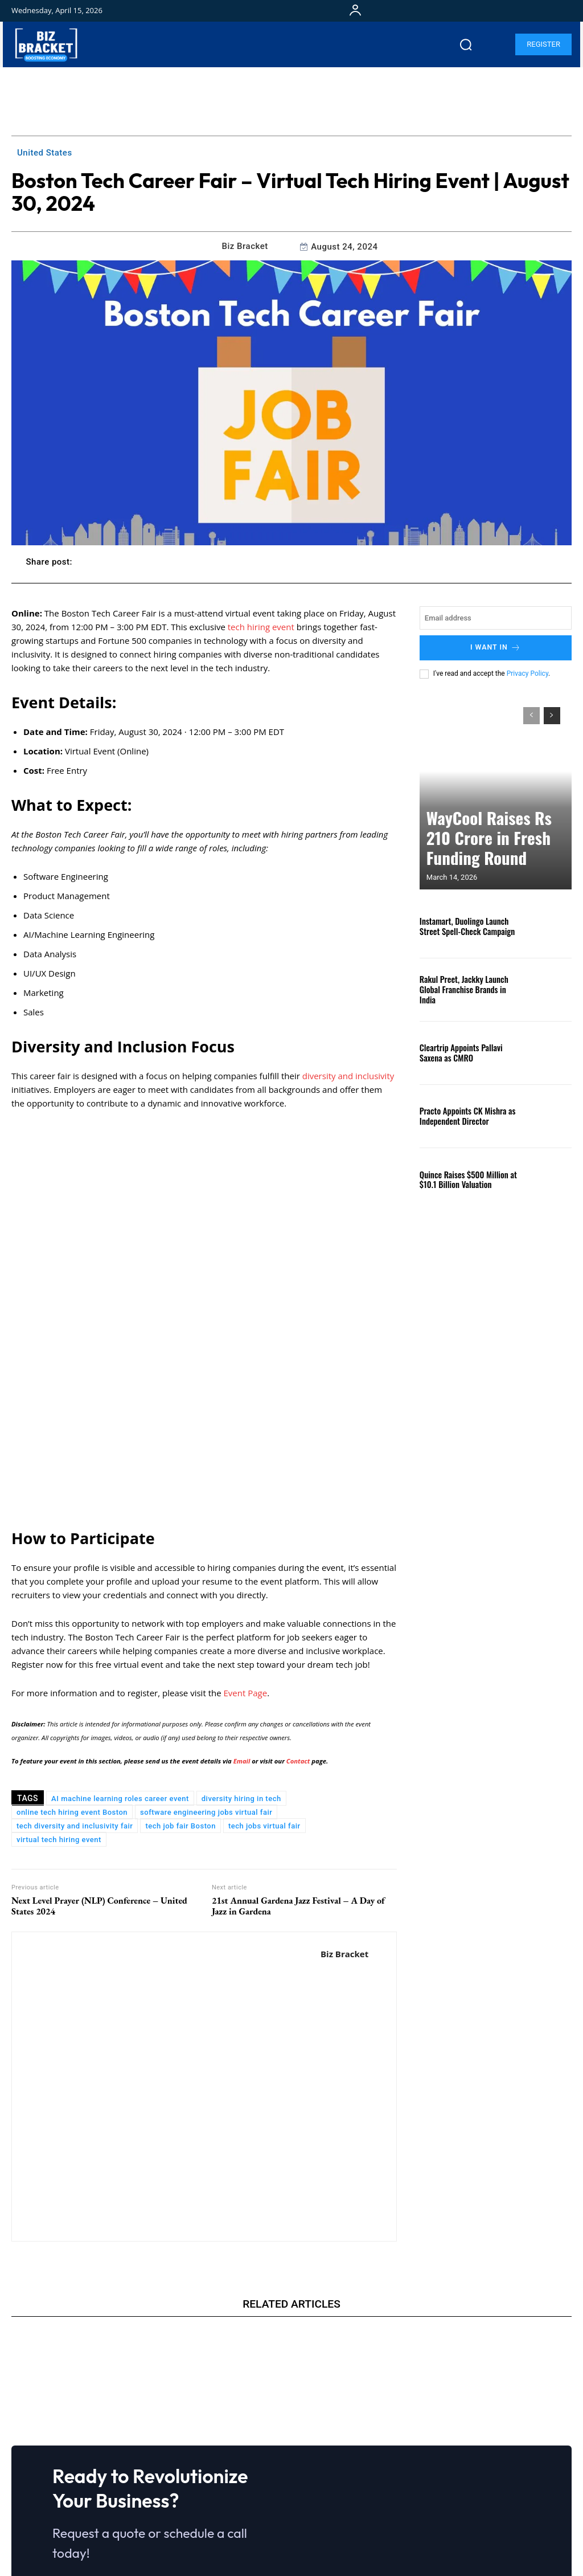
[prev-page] (531, 713)
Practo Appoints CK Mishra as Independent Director (462, 1114)
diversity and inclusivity (348, 1075)
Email (242, 1592)
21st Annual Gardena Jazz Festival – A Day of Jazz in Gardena (298, 1737)
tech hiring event (261, 626)
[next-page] (552, 713)
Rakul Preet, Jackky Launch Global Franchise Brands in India (468, 988)
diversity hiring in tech (241, 1630)
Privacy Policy (527, 672)
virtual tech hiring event (59, 1671)
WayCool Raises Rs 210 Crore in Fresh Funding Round (492, 853)
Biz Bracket (245, 246)
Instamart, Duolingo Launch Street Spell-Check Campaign (469, 925)
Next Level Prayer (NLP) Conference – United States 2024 (99, 1737)
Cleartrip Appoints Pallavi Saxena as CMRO (467, 1051)
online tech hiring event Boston (72, 1643)
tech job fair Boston (180, 1657)
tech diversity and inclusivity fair (75, 1657)
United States (44, 153)
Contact (298, 1592)
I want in (495, 647)
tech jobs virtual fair (264, 1657)
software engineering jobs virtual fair (206, 1643)
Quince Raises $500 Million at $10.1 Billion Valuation (462, 1177)
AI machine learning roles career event (120, 1630)
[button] (465, 44)
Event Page (246, 1524)
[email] (496, 618)
